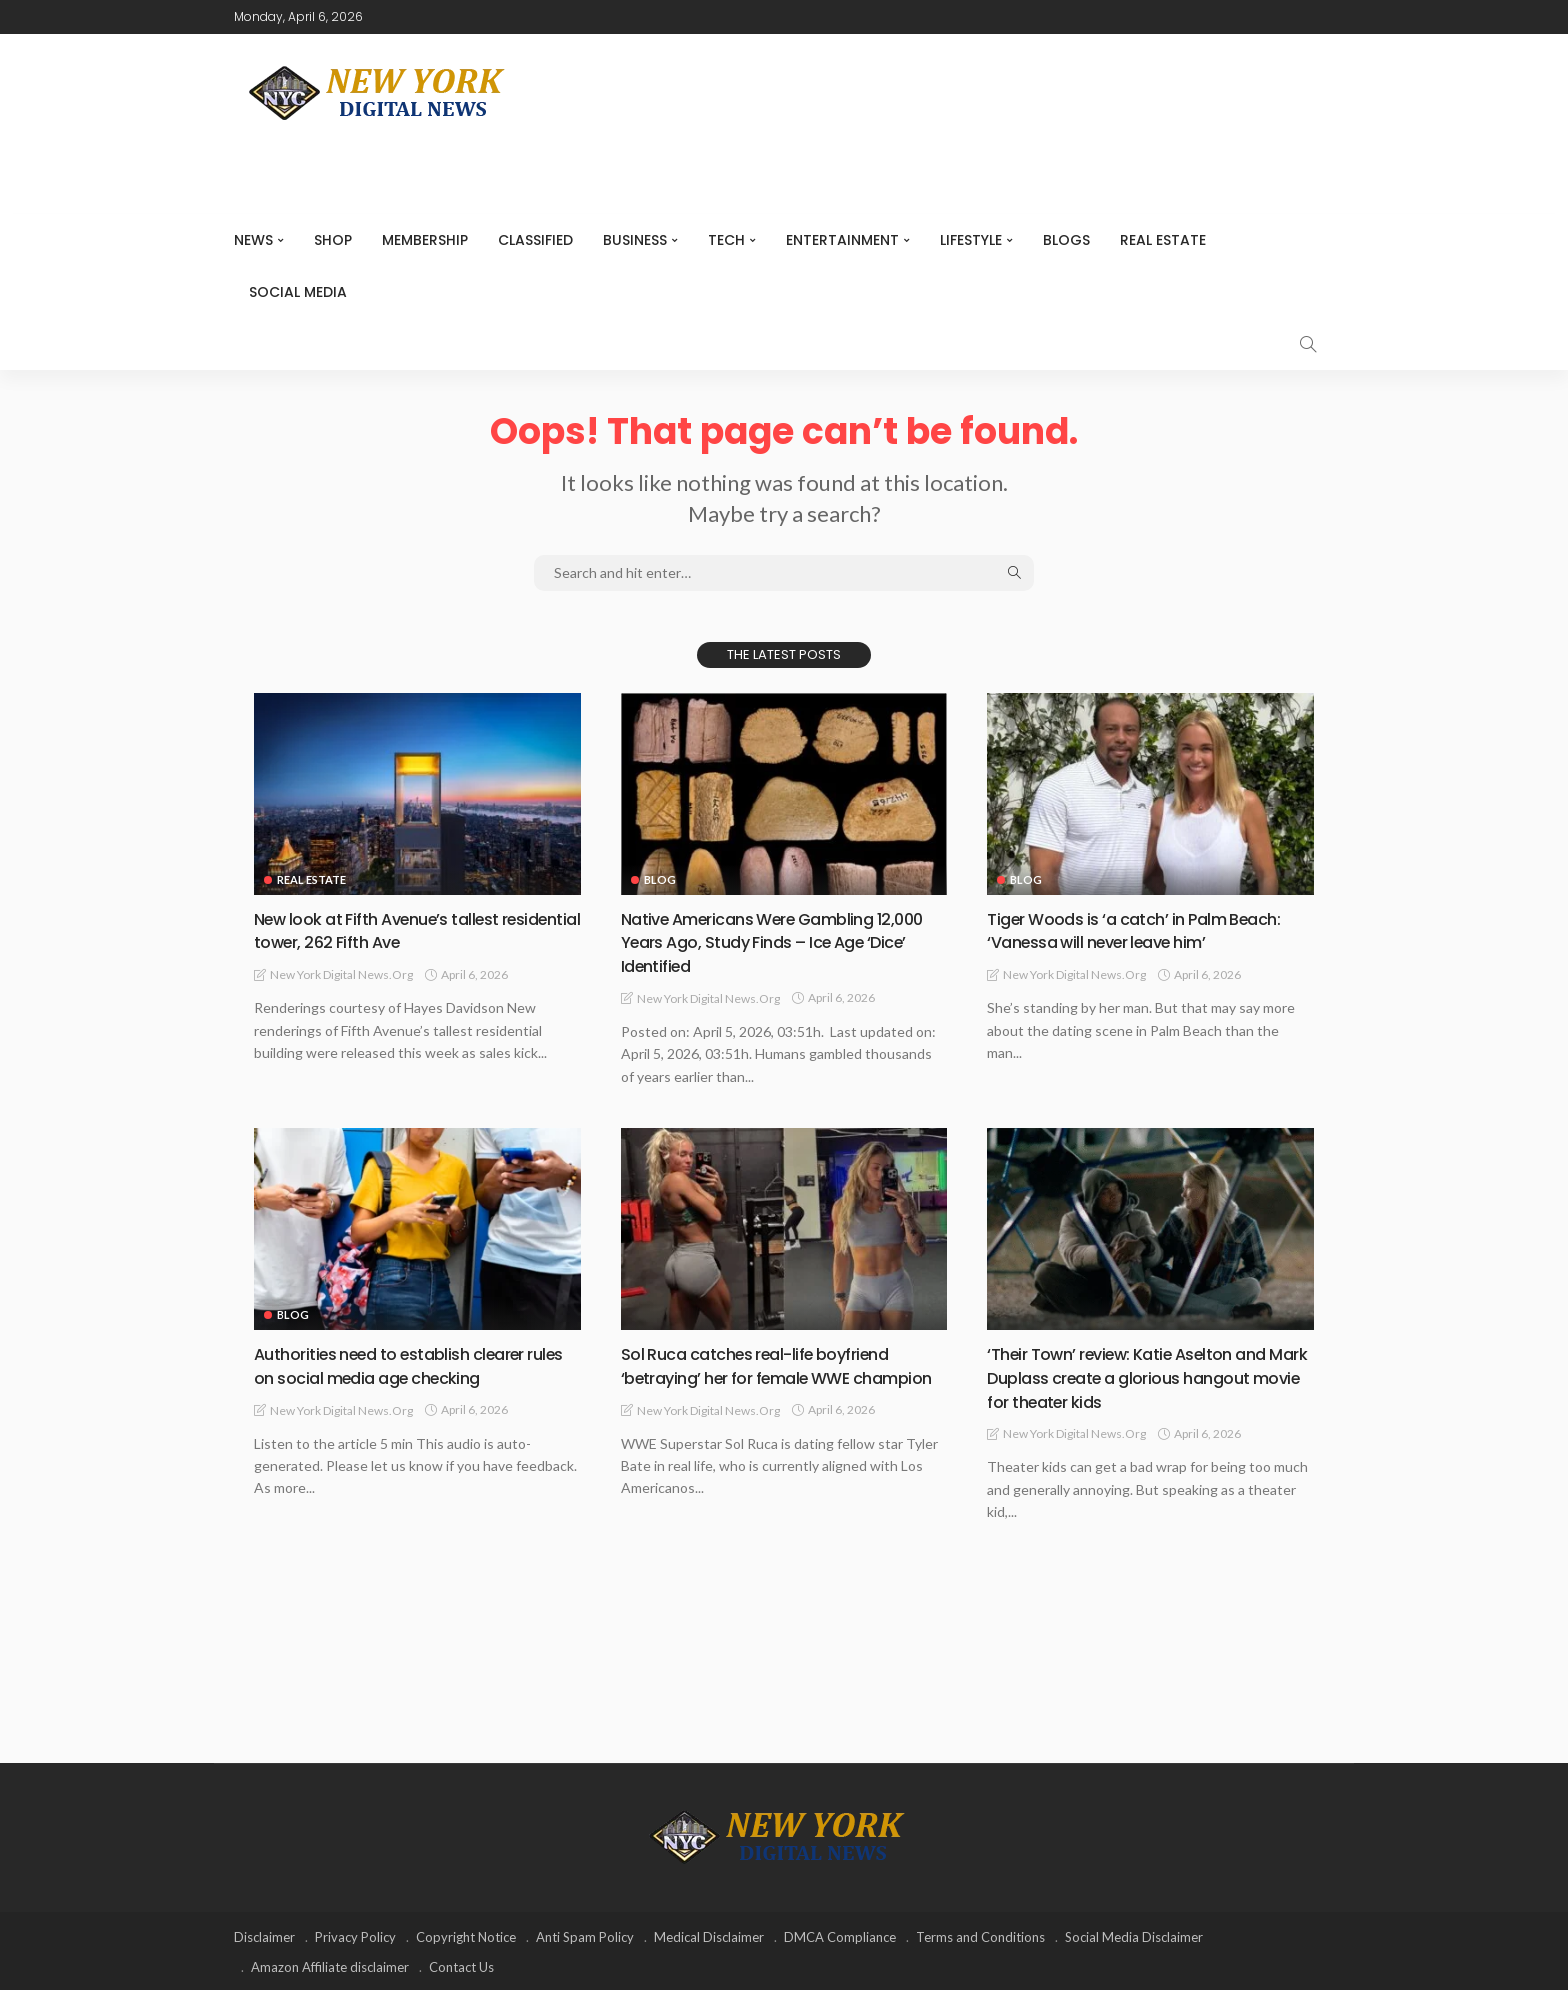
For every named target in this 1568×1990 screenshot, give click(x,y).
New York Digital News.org (341, 973)
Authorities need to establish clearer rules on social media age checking (403, 1364)
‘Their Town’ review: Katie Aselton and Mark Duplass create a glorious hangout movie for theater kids (1140, 1376)
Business (635, 240)
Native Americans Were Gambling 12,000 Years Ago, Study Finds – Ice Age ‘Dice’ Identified (782, 942)
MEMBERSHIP (425, 240)
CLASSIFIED (535, 240)
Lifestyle (971, 240)
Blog (660, 879)
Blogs (1066, 240)
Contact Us (461, 1965)
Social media (298, 292)
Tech (726, 240)
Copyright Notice (466, 1935)
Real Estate (1163, 240)
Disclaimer (264, 1935)
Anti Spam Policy (585, 1935)
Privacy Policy (355, 1935)
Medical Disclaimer (709, 1935)
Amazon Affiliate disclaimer (330, 1965)
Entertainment (842, 240)
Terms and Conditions (980, 1935)
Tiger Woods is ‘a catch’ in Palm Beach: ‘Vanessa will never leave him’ (1146, 930)
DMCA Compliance (840, 1935)
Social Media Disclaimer (1134, 1935)
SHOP (333, 240)
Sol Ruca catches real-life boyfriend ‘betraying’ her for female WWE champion (768, 1376)
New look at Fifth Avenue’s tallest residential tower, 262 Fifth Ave (389, 930)
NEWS (253, 240)
